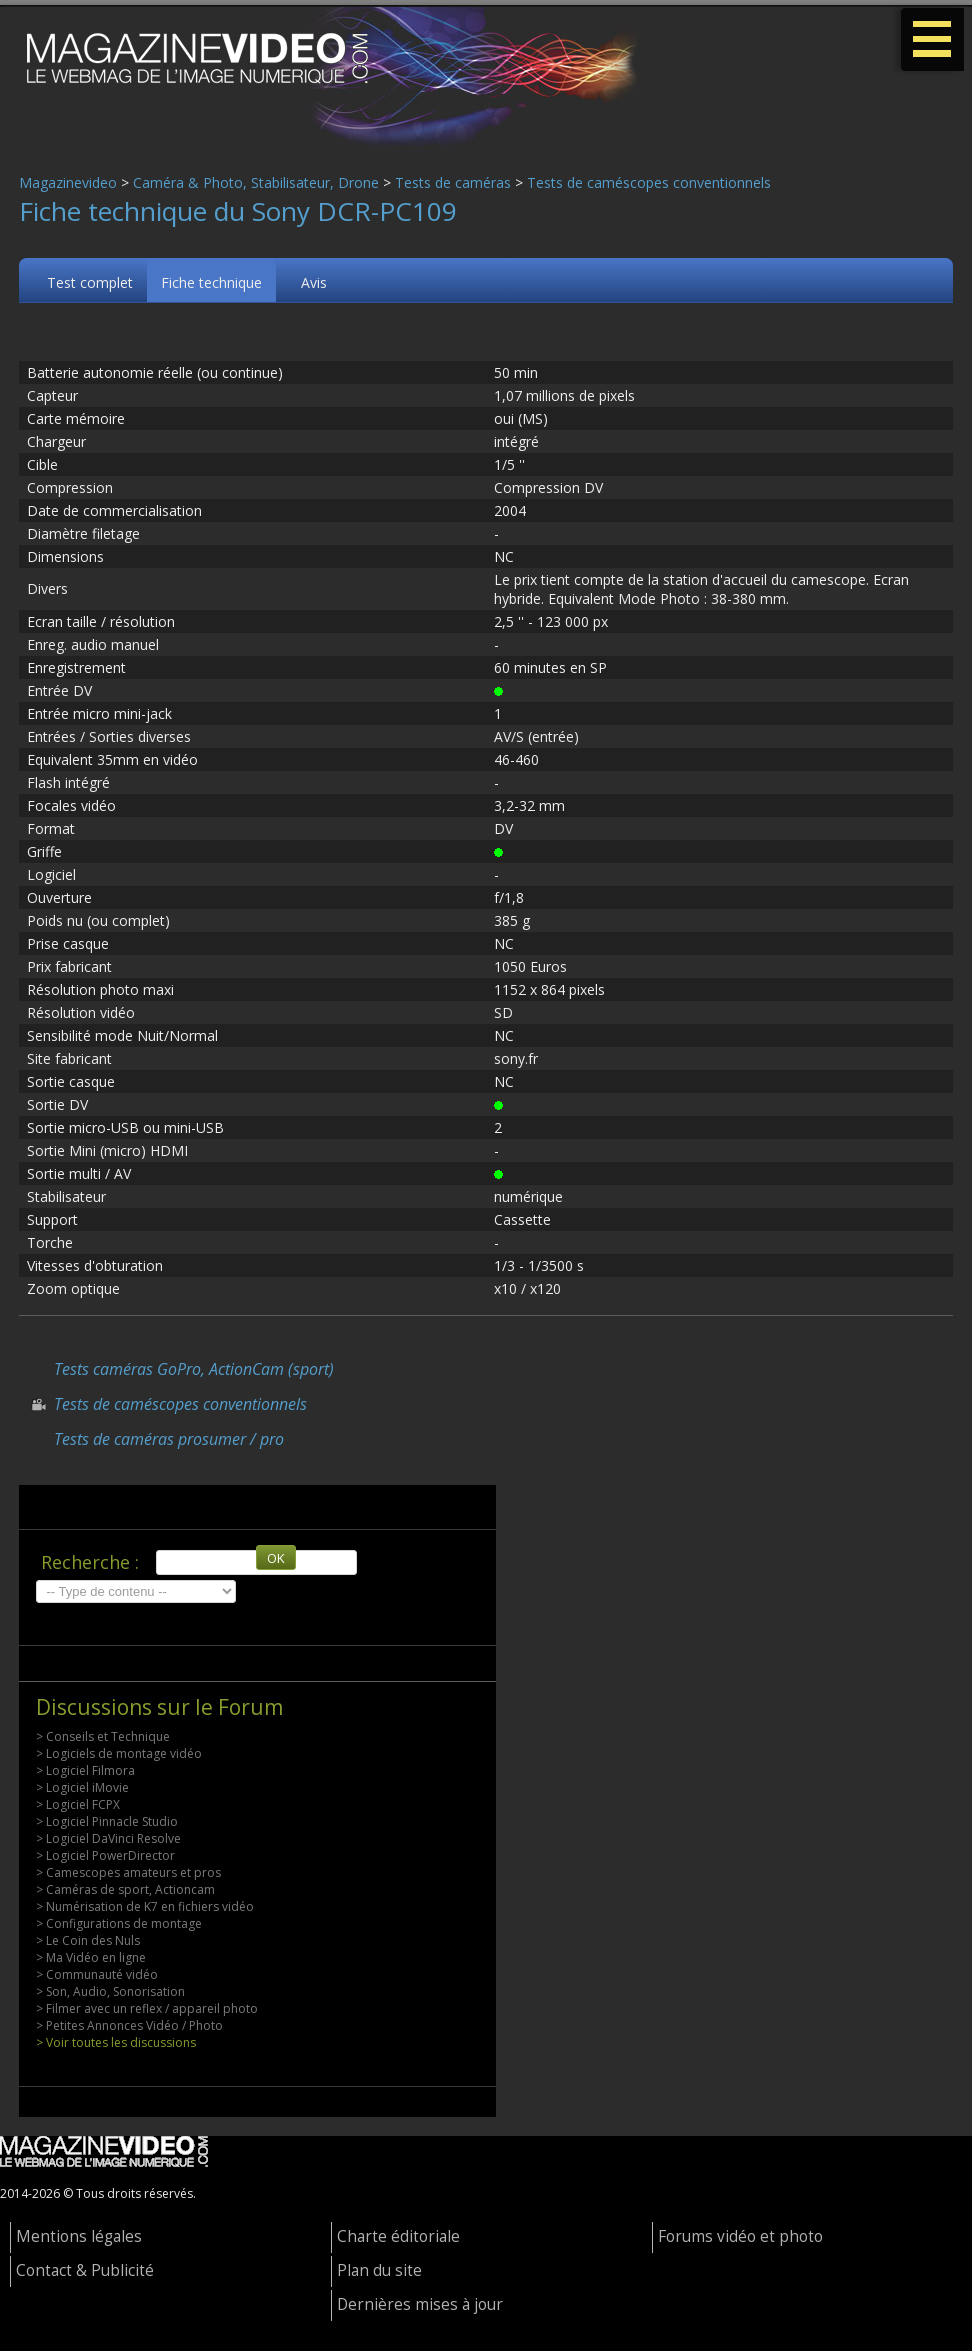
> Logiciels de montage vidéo (119, 1753)
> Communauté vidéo (97, 1974)
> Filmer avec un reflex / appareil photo (147, 2008)
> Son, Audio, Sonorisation (110, 1991)
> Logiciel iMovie (82, 1787)
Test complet (90, 282)
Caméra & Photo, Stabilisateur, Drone (256, 182)
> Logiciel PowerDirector (105, 1855)
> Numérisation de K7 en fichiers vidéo (145, 1906)
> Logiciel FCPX (78, 1804)
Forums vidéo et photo (740, 2236)
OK (276, 1558)
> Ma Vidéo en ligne (91, 1957)
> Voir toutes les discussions (116, 2042)
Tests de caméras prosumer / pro (169, 1439)
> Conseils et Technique (103, 1736)
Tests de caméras (453, 182)
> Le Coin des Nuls (88, 1940)
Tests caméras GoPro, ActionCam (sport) (194, 1369)
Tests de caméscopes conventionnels (649, 182)
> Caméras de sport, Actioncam (125, 1889)
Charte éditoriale (398, 2236)
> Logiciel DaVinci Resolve (108, 1838)
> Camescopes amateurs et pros (128, 1872)
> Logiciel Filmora (85, 1770)
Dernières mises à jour (420, 2304)
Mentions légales (79, 2236)
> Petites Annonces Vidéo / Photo (129, 2025)
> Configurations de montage (119, 1923)
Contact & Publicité (85, 2270)
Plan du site (379, 2270)
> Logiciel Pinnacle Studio (107, 1821)
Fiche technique (211, 282)
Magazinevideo (68, 182)
